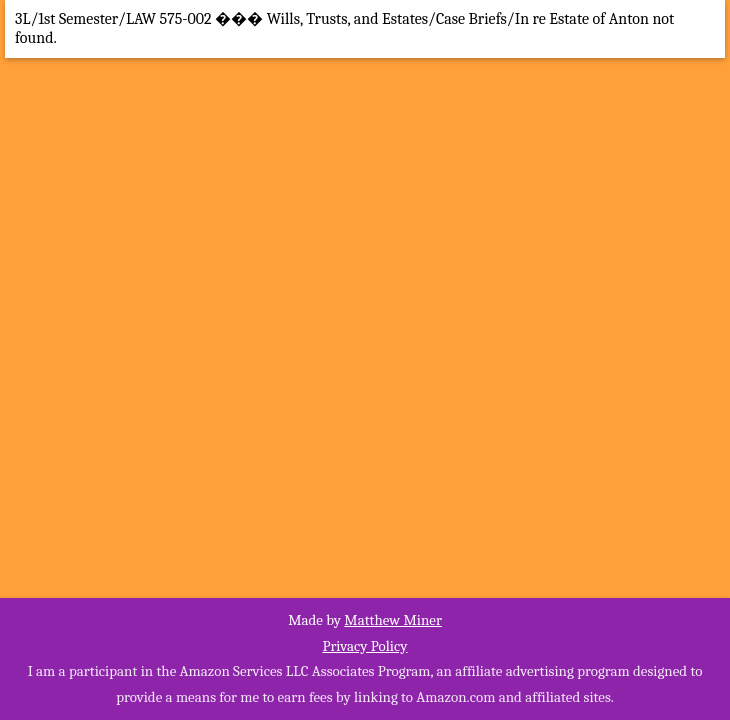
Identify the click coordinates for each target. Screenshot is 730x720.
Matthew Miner (393, 620)
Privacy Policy (364, 646)
